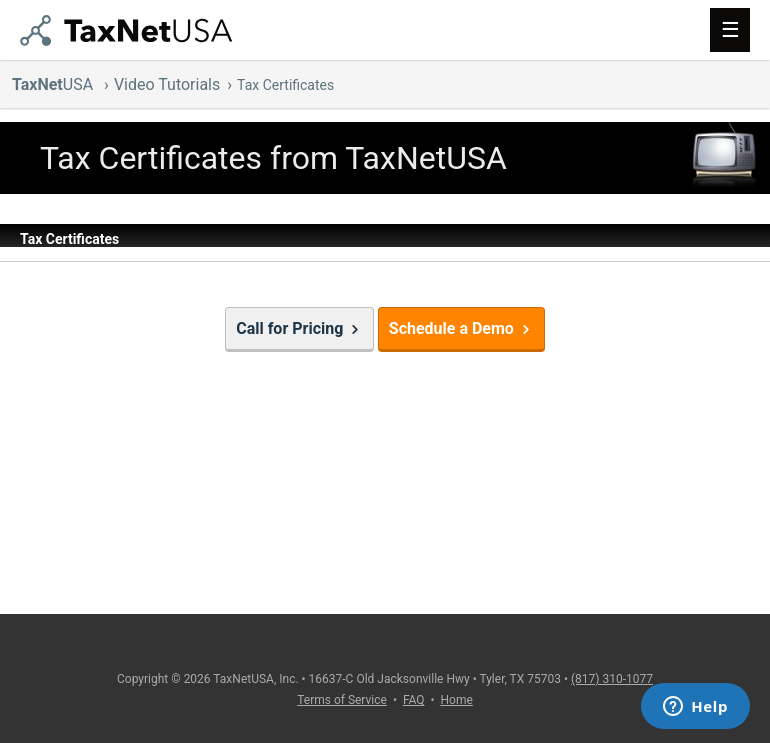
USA (54, 84)
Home (457, 700)
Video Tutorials (167, 84)
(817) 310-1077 (612, 679)
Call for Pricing (299, 328)
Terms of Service (342, 700)
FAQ (414, 700)
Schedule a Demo (461, 328)
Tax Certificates (285, 85)
